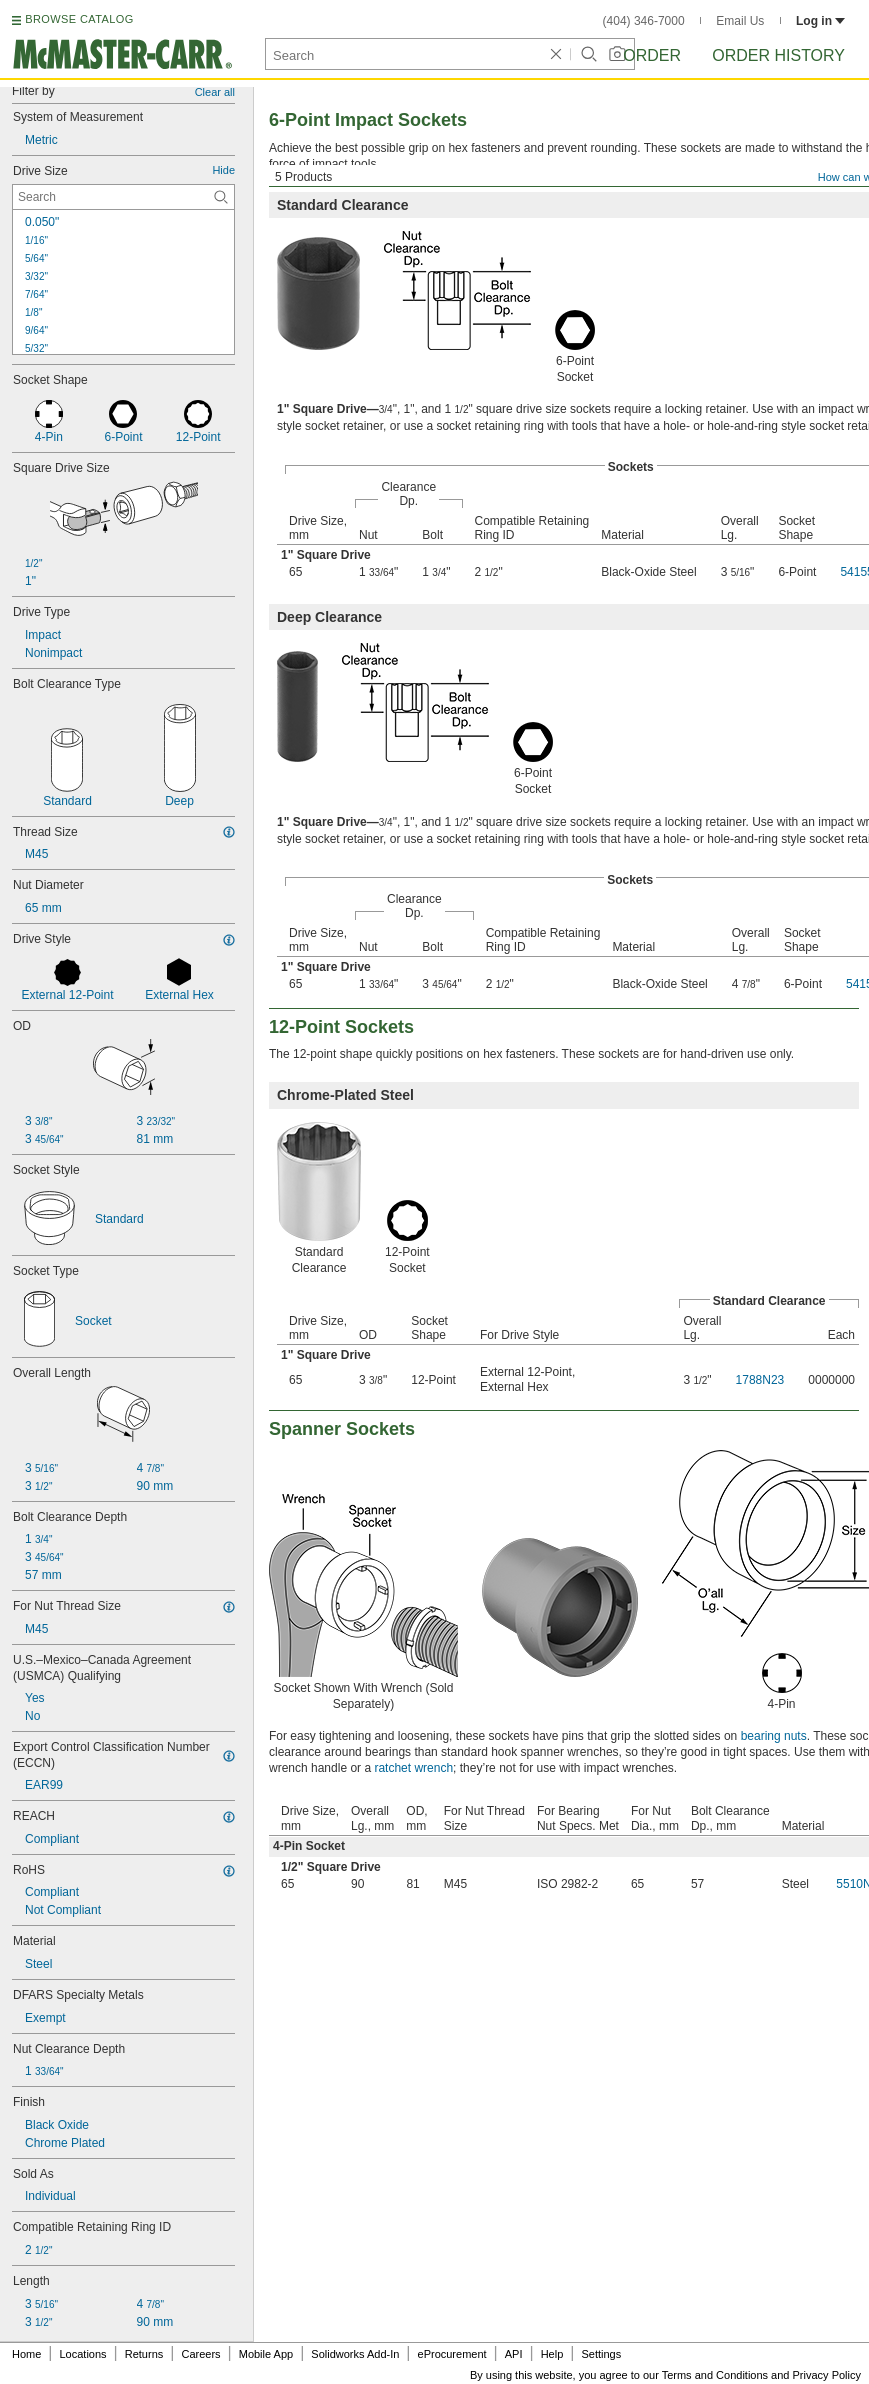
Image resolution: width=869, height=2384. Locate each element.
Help (552, 2354)
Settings (601, 2354)
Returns (144, 2354)
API (514, 2354)
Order (652, 55)
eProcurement (452, 2354)
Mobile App (266, 2354)
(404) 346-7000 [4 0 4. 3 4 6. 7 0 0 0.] (644, 21)
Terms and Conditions (715, 2375)
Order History (778, 55)
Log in (820, 21)
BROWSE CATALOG (79, 19)
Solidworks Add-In (355, 2354)
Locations (83, 2354)
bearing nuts (774, 1736)
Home (26, 2354)
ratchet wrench (413, 1768)
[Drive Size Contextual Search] (123, 197)
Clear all (215, 92)
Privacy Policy (827, 2375)
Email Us (740, 21)
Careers (200, 2354)
